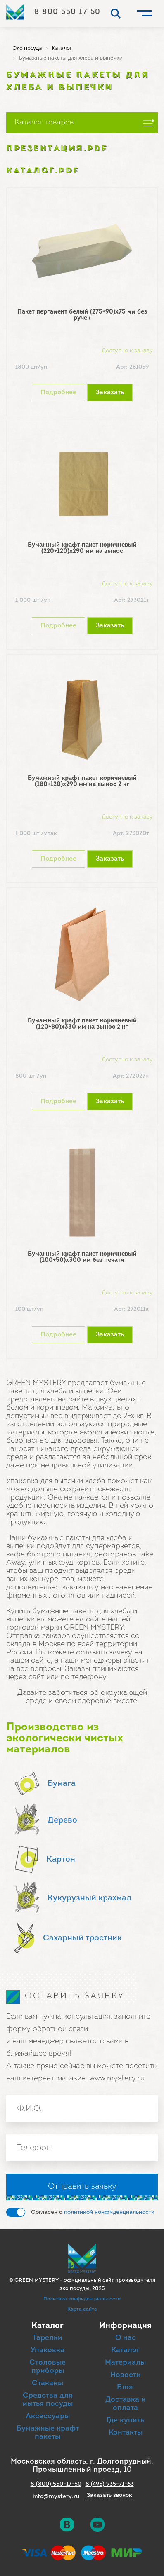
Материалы (125, 2363)
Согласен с (92, 2212)
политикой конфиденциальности (109, 2212)
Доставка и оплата (125, 2404)
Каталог (125, 2350)
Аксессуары (48, 2416)
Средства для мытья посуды (47, 2400)
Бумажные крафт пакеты (48, 2433)
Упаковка (47, 2350)
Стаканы (47, 2383)
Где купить (125, 2420)
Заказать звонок (109, 2496)
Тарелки (47, 2338)
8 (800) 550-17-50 (56, 2484)
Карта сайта (82, 2309)
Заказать (110, 392)
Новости (125, 2375)
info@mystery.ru (56, 2497)
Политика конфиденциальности (82, 2299)
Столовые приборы (47, 2367)
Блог (125, 2387)
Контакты (126, 2433)
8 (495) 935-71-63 (110, 2484)
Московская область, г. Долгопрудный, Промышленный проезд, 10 (82, 2466)
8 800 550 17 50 (67, 12)
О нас (125, 2338)
